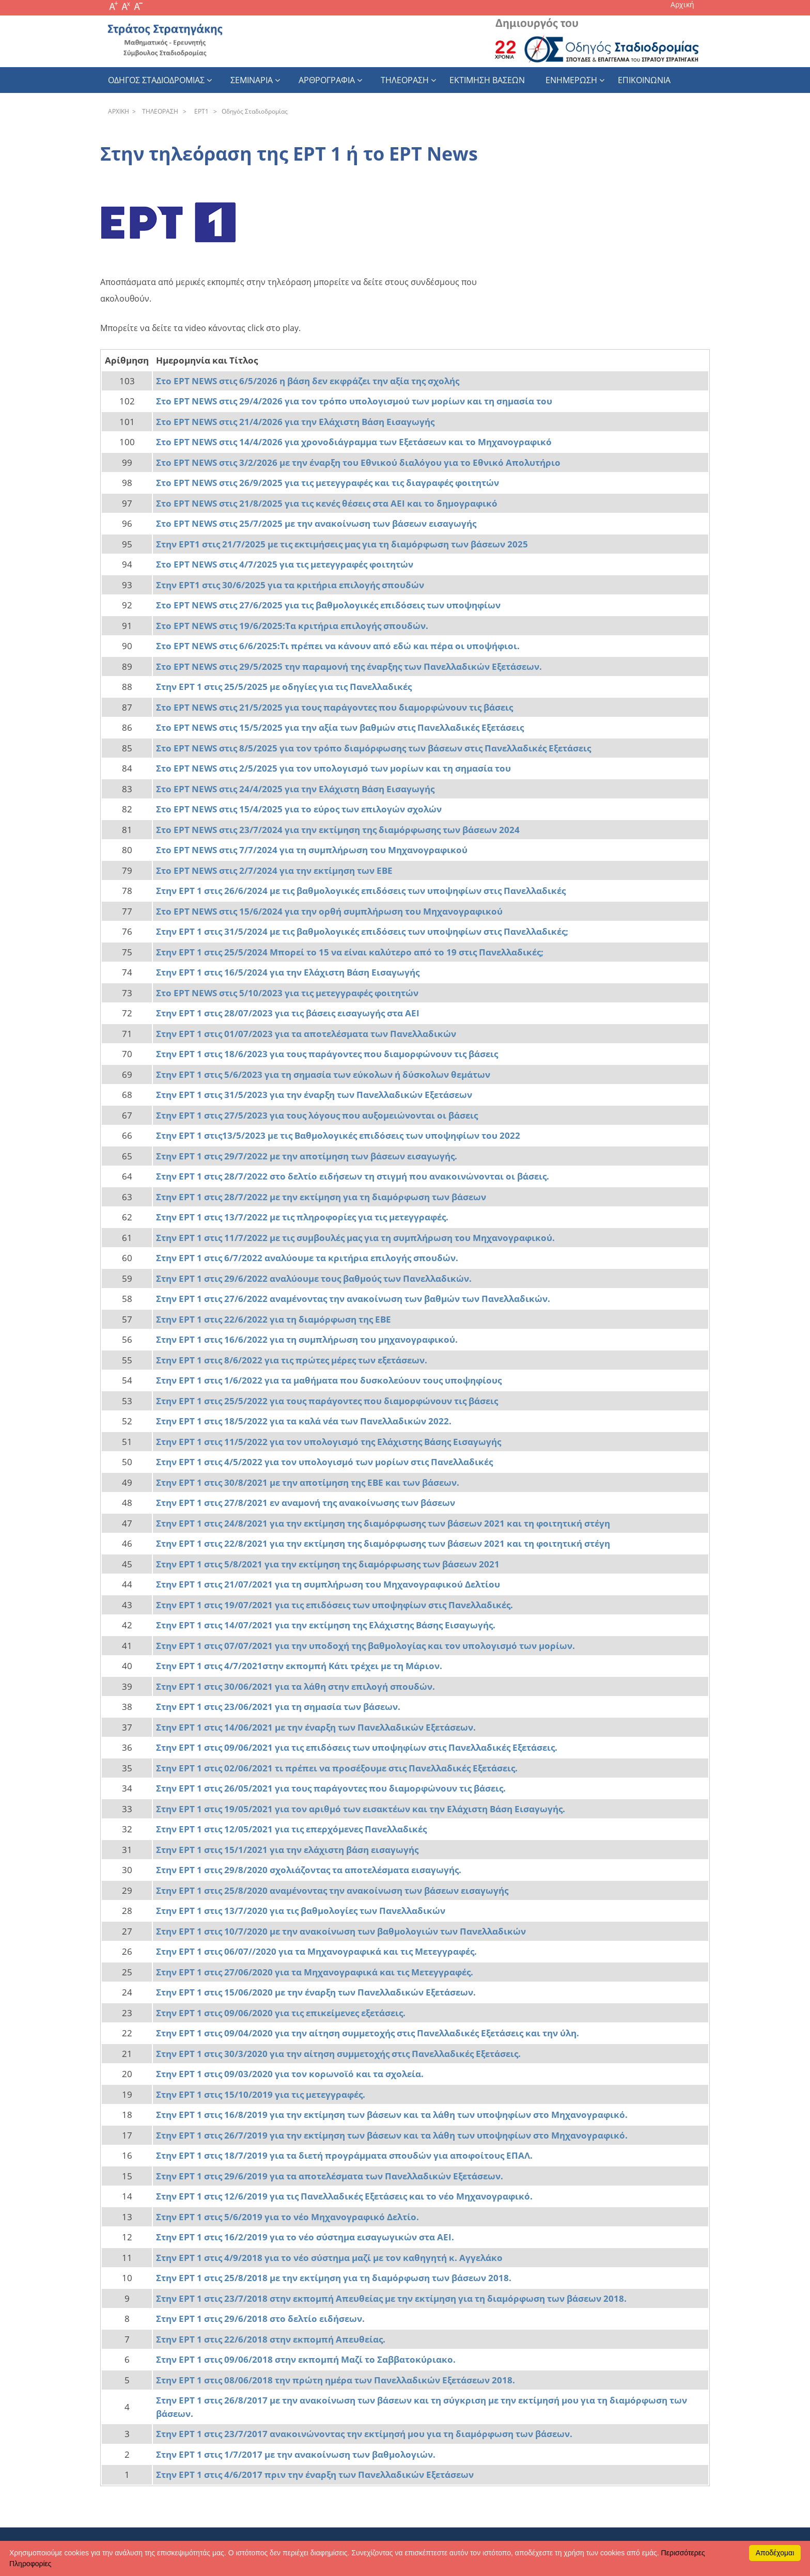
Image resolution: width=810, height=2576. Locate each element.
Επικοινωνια (644, 80)
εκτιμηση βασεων (487, 80)
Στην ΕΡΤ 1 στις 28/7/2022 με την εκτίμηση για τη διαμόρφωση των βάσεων (321, 1197)
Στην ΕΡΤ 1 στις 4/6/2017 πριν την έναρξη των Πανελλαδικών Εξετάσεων (316, 2474)
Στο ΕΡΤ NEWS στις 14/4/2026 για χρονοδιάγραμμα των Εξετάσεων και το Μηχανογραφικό (354, 442)
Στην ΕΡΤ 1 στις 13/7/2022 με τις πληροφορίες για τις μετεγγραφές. (302, 1217)
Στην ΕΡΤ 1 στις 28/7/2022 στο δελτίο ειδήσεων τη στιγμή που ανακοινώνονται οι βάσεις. (352, 1176)
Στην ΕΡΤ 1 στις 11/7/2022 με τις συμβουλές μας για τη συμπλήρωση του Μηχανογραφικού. (355, 1238)
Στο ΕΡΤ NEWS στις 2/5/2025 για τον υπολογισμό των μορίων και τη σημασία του (333, 768)
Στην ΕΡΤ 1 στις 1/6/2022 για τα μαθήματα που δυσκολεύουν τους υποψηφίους (329, 1380)
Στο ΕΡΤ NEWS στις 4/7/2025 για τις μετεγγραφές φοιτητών (284, 564)
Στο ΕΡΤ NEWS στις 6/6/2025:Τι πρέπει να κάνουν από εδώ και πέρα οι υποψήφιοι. (338, 646)
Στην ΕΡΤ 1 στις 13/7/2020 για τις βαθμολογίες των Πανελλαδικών (300, 1911)
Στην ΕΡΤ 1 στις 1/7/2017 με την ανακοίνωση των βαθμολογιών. (295, 2454)
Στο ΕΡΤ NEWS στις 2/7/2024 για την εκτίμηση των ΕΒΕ (274, 870)
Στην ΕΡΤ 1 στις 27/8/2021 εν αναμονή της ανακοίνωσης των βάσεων (305, 1503)
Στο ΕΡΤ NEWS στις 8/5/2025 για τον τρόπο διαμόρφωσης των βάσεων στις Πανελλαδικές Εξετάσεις (373, 748)
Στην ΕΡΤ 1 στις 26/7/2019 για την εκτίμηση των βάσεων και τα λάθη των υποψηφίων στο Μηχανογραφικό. (392, 2135)
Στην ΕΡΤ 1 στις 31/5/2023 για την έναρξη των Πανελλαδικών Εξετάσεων (314, 1095)
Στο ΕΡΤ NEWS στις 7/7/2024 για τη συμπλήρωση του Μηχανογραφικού (312, 850)
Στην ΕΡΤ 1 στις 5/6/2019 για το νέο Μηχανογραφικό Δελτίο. (287, 2217)
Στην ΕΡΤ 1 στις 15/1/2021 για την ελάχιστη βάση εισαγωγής (287, 1850)
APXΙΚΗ (118, 111)
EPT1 (200, 111)
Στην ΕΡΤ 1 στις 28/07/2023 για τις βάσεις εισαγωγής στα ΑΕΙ (287, 1013)
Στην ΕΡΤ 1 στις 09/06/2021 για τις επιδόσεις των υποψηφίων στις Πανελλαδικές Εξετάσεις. (356, 1747)
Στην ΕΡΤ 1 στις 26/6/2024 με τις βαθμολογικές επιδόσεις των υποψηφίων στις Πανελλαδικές (361, 891)
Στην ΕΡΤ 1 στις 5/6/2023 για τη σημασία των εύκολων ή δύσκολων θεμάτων (323, 1074)
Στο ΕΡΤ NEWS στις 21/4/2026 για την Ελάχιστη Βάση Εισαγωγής (295, 422)
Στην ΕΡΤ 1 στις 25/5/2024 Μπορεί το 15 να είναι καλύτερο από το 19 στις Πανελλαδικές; (349, 952)
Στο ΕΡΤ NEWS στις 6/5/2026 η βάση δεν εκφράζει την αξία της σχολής (307, 381)
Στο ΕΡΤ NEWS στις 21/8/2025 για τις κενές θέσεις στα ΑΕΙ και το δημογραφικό (326, 503)
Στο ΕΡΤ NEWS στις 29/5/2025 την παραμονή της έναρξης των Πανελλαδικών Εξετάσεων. (349, 666)
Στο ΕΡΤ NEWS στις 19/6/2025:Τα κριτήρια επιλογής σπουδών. (292, 626)
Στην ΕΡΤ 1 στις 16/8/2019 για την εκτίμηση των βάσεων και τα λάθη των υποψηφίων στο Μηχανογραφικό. (392, 2115)
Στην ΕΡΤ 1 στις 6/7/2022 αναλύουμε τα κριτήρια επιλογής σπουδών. (307, 1258)
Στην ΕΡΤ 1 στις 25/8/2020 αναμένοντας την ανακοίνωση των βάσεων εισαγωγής (332, 1890)
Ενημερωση (571, 80)
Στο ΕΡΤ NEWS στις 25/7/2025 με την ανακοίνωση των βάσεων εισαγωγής (316, 523)
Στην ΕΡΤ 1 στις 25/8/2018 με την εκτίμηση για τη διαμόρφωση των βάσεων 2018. (333, 2278)
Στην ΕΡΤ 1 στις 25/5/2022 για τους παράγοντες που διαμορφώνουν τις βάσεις (327, 1401)
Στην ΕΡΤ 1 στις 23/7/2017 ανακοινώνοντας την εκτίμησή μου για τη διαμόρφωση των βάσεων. (364, 2434)
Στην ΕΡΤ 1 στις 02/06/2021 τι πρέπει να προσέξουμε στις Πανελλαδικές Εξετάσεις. (337, 1768)
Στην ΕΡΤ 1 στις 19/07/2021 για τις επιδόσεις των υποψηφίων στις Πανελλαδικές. (334, 1605)
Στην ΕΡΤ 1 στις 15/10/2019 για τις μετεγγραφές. (260, 2094)
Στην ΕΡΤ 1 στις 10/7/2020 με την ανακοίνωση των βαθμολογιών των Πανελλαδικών (341, 1931)
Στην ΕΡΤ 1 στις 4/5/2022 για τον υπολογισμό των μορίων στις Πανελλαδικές (324, 1462)
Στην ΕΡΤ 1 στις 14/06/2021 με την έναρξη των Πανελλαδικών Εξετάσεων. (316, 1727)
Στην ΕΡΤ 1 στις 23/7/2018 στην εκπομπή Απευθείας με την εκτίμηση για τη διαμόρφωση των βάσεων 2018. (391, 2298)
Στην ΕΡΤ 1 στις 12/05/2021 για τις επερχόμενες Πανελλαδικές (291, 1829)
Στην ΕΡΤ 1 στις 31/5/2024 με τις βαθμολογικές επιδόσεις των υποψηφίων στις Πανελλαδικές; (362, 931)
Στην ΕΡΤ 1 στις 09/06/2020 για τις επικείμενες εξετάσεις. (281, 2013)
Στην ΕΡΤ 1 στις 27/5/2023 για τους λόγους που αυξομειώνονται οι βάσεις (317, 1115)
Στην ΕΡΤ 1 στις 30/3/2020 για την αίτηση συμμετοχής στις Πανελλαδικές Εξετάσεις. (338, 2054)
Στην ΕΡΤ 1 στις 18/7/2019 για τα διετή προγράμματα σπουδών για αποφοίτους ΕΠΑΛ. (344, 2155)
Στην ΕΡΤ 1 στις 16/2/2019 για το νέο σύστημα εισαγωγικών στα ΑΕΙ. (305, 2237)
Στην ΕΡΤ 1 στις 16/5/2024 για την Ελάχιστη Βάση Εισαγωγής (287, 972)
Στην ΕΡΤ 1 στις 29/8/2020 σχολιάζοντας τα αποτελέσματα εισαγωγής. (308, 1870)
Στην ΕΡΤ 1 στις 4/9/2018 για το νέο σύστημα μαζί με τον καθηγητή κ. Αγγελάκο (329, 2258)
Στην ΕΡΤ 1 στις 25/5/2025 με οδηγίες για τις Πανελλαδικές (284, 687)
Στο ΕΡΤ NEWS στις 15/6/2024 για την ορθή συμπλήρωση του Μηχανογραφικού (329, 911)
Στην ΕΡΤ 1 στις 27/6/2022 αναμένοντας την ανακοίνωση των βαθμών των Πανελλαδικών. (353, 1299)
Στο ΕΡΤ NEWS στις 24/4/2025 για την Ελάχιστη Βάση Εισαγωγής (295, 789)
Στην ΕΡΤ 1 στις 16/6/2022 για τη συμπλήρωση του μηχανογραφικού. (307, 1339)
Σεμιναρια (251, 80)
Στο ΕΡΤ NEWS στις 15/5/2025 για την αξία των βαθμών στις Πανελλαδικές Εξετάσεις (340, 727)
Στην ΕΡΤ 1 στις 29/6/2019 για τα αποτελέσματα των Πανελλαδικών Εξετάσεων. (329, 2176)
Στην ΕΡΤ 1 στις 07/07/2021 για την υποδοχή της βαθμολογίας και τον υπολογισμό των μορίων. (365, 1646)
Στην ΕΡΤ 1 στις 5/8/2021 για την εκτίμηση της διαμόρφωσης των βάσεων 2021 (328, 1564)
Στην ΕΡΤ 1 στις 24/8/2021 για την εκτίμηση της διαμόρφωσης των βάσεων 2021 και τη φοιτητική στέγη (383, 1523)
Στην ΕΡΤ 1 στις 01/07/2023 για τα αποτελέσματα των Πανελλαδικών (306, 1034)
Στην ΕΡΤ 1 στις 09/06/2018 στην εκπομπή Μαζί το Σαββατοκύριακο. (306, 2359)
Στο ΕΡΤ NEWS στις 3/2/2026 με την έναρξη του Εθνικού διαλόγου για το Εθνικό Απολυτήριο (358, 462)
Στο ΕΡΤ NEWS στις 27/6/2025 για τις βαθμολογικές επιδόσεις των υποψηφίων (328, 605)
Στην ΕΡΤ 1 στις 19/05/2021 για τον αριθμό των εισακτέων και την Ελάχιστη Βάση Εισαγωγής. (360, 1809)
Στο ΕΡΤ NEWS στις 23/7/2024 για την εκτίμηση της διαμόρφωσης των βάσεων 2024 (338, 830)
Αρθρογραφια (327, 80)
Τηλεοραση (405, 80)
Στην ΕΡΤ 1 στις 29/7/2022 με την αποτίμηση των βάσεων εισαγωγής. (306, 1156)
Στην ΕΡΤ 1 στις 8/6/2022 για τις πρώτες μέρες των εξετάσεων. (291, 1360)
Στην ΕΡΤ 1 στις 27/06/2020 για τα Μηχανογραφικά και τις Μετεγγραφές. (314, 1972)
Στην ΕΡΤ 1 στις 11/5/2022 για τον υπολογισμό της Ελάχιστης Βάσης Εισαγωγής (328, 1442)
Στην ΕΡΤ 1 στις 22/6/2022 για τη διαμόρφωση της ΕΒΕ (273, 1319)
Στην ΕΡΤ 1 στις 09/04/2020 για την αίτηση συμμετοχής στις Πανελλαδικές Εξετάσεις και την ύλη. (367, 2033)
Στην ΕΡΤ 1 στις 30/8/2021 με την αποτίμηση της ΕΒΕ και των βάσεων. (307, 1482)
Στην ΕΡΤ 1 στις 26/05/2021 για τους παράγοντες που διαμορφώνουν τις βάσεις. (331, 1788)
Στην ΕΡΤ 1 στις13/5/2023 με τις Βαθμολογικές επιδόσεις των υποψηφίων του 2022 (338, 1135)
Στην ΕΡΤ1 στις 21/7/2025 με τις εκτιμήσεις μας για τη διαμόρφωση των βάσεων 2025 (342, 544)
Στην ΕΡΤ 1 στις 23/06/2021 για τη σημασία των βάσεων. (278, 1707)
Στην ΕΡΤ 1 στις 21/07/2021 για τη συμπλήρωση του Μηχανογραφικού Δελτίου (328, 1584)
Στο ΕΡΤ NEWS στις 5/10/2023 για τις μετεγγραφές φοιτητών (287, 993)
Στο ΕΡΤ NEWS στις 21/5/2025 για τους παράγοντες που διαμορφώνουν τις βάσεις (334, 707)
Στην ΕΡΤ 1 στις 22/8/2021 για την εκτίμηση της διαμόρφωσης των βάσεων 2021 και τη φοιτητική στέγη (383, 1543)
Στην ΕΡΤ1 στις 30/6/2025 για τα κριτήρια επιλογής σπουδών (290, 585)
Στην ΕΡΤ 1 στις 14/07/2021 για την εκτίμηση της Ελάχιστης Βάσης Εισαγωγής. (325, 1625)
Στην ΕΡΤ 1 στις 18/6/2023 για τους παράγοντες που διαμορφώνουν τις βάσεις (327, 1054)
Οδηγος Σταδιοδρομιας (156, 80)
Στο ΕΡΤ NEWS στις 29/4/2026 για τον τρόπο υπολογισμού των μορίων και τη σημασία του (354, 401)
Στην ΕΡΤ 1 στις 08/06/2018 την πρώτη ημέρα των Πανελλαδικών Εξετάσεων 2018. (335, 2380)
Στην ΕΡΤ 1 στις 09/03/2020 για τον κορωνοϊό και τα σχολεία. (290, 2074)
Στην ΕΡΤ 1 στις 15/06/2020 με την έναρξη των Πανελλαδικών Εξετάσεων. (316, 1992)
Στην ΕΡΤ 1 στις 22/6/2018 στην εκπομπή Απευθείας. (270, 2339)
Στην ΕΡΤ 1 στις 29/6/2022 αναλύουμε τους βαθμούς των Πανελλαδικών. (314, 1278)
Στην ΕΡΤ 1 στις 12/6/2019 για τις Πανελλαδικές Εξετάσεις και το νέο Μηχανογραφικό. (344, 2196)
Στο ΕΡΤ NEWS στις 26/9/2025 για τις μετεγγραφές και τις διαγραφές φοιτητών (327, 483)
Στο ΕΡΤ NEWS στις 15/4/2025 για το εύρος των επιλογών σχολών (299, 809)
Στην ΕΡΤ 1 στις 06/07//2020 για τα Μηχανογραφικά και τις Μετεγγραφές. (316, 1951)
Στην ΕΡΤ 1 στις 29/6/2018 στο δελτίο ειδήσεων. (260, 2318)
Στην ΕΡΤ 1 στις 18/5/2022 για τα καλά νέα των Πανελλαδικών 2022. (303, 1421)
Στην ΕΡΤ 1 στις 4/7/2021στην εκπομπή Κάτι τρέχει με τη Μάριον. (299, 1666)
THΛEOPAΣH (158, 111)
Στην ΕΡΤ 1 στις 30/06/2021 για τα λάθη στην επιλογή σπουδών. (295, 1686)
